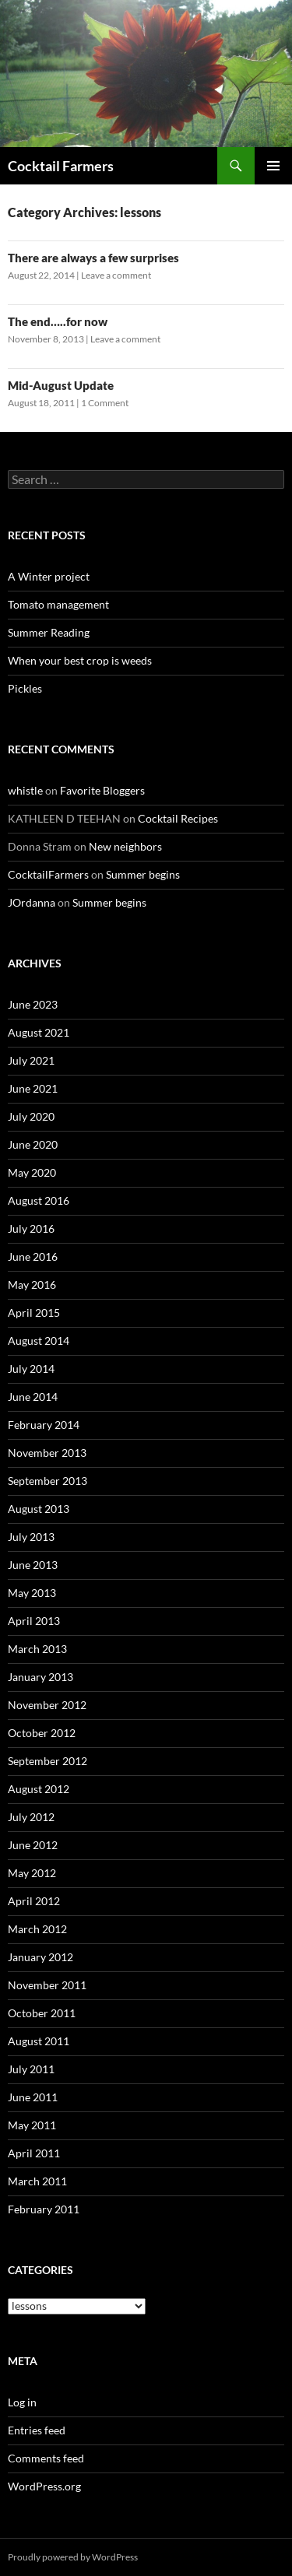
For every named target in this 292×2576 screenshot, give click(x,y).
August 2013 (38, 1508)
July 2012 (31, 1816)
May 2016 (32, 1284)
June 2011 (33, 2097)
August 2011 (38, 2041)
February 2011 (43, 2209)
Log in (22, 2402)
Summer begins (143, 874)
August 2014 (38, 1340)
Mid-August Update (61, 385)
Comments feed (46, 2458)
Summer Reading (49, 632)
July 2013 (31, 1536)
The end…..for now (57, 321)
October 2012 (42, 1732)
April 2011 (34, 2153)
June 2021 (33, 1088)
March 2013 (37, 1648)
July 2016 (31, 1228)
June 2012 (33, 1844)
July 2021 (31, 1060)
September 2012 (47, 1760)
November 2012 (47, 1704)
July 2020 (31, 1116)
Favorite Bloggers (102, 790)
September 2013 (47, 1480)
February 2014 (43, 1424)
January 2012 (40, 1957)
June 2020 (33, 1144)
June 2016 (33, 1256)
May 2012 (32, 1872)
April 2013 (34, 1620)
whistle (25, 790)
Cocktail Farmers (61, 165)
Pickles (25, 688)
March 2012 (37, 1929)
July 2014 (31, 1368)
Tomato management (58, 604)
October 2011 (42, 2013)
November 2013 (47, 1452)
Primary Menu (273, 165)
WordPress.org (44, 2486)
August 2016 (38, 1200)
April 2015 (34, 1312)
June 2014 (33, 1396)
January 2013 (40, 1676)
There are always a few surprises (93, 258)
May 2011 (32, 2125)
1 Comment (104, 403)
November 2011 (47, 1985)
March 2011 (37, 2181)
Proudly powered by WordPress (73, 2557)
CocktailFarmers (48, 874)
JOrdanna (31, 902)
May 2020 (32, 1172)
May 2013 (32, 1592)
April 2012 (34, 1900)
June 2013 (33, 1564)
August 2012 (38, 1788)
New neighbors (125, 846)
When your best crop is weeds (80, 660)
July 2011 (31, 2069)
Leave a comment (116, 275)
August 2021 (38, 1032)
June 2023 (33, 1004)
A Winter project (49, 576)
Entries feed (36, 2430)
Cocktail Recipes (178, 818)
